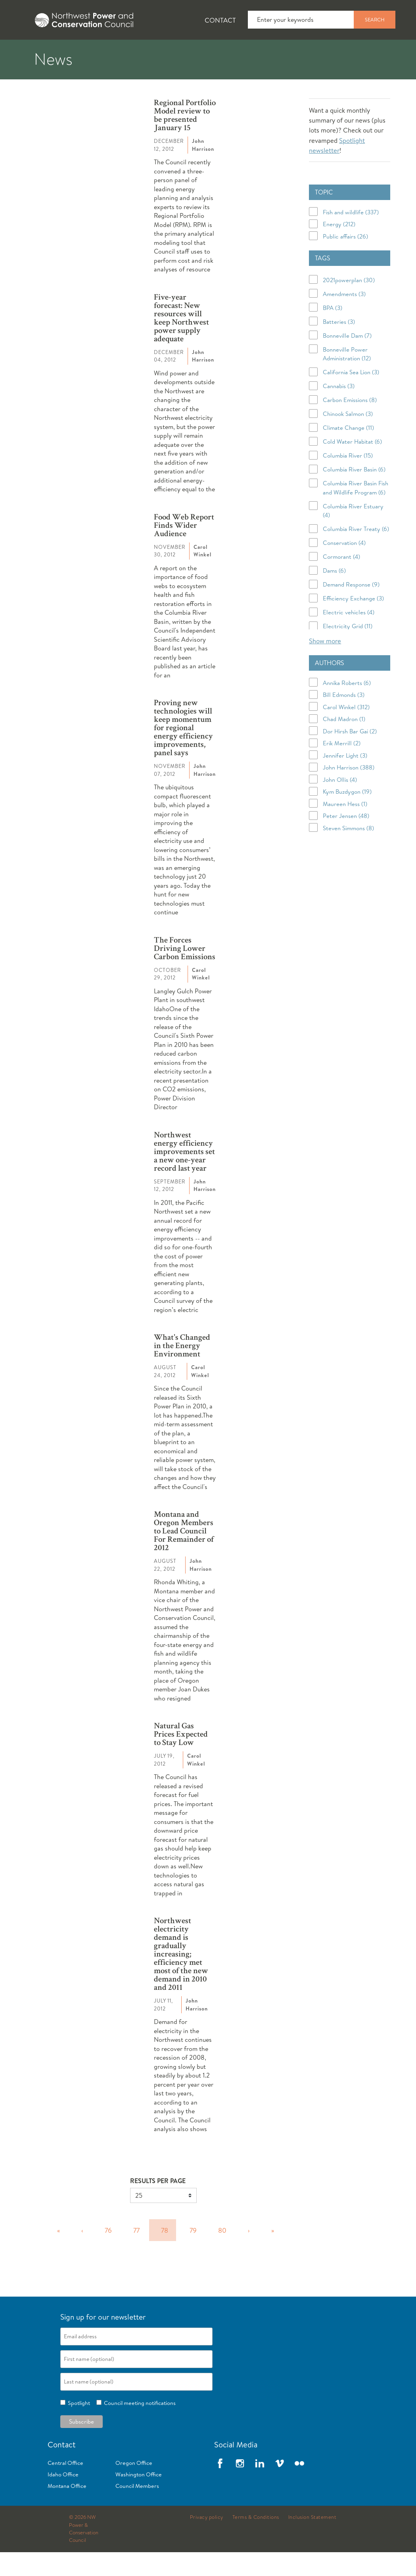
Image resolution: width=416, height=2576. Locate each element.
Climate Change (348, 451)
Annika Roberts (347, 706)
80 (222, 2254)
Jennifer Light (345, 779)
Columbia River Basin (354, 493)
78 (164, 2254)
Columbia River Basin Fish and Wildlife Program (355, 511)
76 (108, 2254)
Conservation (344, 566)
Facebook (220, 2487)
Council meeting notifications (139, 2427)
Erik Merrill (341, 767)
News (76, 52)
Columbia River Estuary (353, 534)
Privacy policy (206, 2541)
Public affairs (345, 260)
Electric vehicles (348, 636)
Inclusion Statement (312, 2541)
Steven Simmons (348, 851)
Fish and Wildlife (140, 52)
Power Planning (222, 52)
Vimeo (280, 2487)
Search (375, 19)
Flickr (299, 2487)
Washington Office (138, 2498)
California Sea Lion (351, 396)
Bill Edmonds (343, 718)
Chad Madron (344, 743)
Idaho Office (63, 2498)
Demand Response (351, 608)
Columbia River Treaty (356, 552)
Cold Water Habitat (352, 465)
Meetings (291, 52)
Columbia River (348, 479)
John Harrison (348, 791)
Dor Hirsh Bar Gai (350, 754)
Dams (334, 594)
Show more (325, 664)
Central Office (65, 2487)
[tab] (24, 51)
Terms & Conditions (255, 2541)
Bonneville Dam (347, 359)
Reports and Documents (373, 52)
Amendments (344, 318)
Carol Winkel (346, 730)
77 (136, 2254)
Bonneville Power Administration (347, 378)
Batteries (339, 345)
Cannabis (339, 410)
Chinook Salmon (348, 437)
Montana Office (67, 2510)
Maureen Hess (345, 827)
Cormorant (341, 580)
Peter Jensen (346, 839)
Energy (339, 248)
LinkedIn (260, 2487)
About (30, 52)
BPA (332, 331)
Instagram (240, 2487)
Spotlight (77, 2427)
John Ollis (340, 803)
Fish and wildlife (351, 235)
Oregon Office (133, 2487)
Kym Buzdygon (347, 815)
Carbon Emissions (350, 423)
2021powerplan (349, 304)
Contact (220, 20)
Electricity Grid (347, 650)
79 (193, 2254)
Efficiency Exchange (353, 622)
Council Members (137, 2510)
